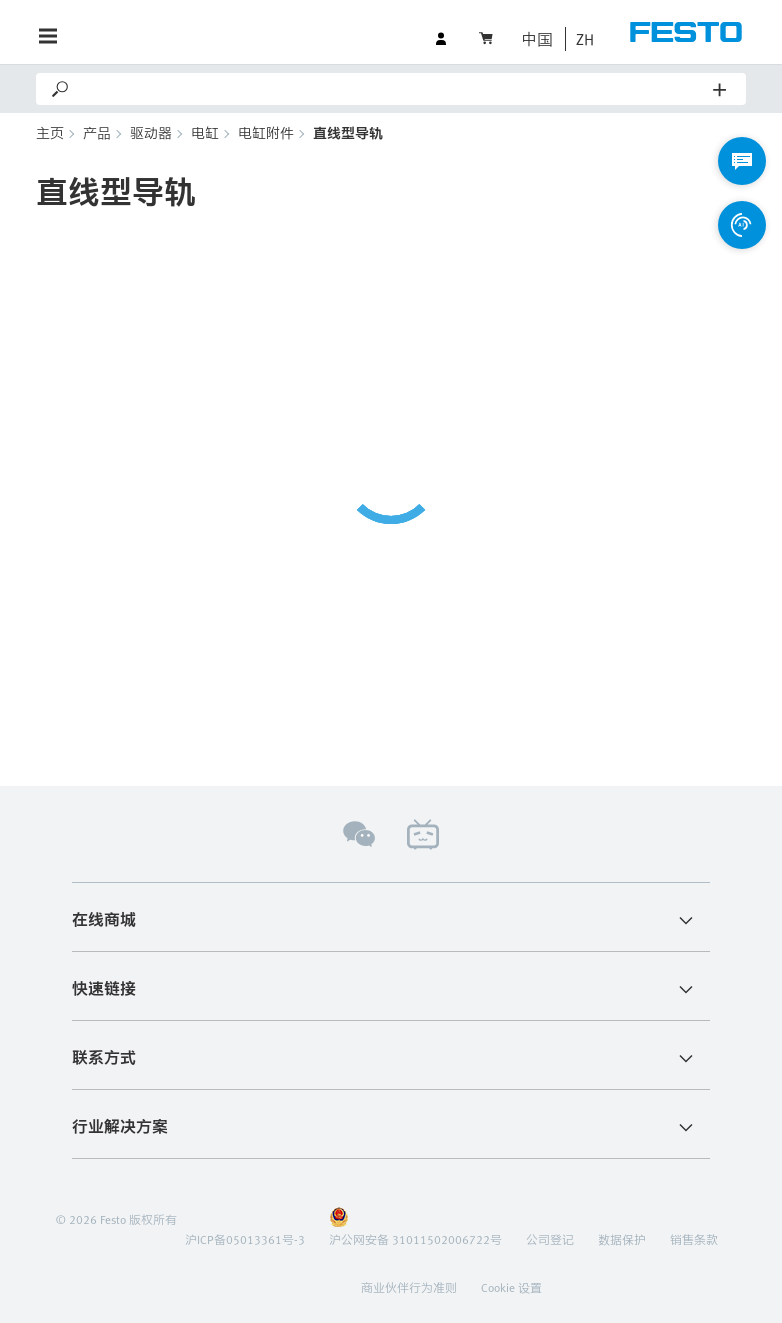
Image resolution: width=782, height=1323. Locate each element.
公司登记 (550, 1239)
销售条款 (694, 1239)
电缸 (205, 132)
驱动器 (151, 132)
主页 (50, 132)
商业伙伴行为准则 (409, 1287)
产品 (97, 132)
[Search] (392, 89)
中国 (537, 39)
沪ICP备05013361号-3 (245, 1239)
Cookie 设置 (511, 1287)
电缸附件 (266, 132)
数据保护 (622, 1239)
